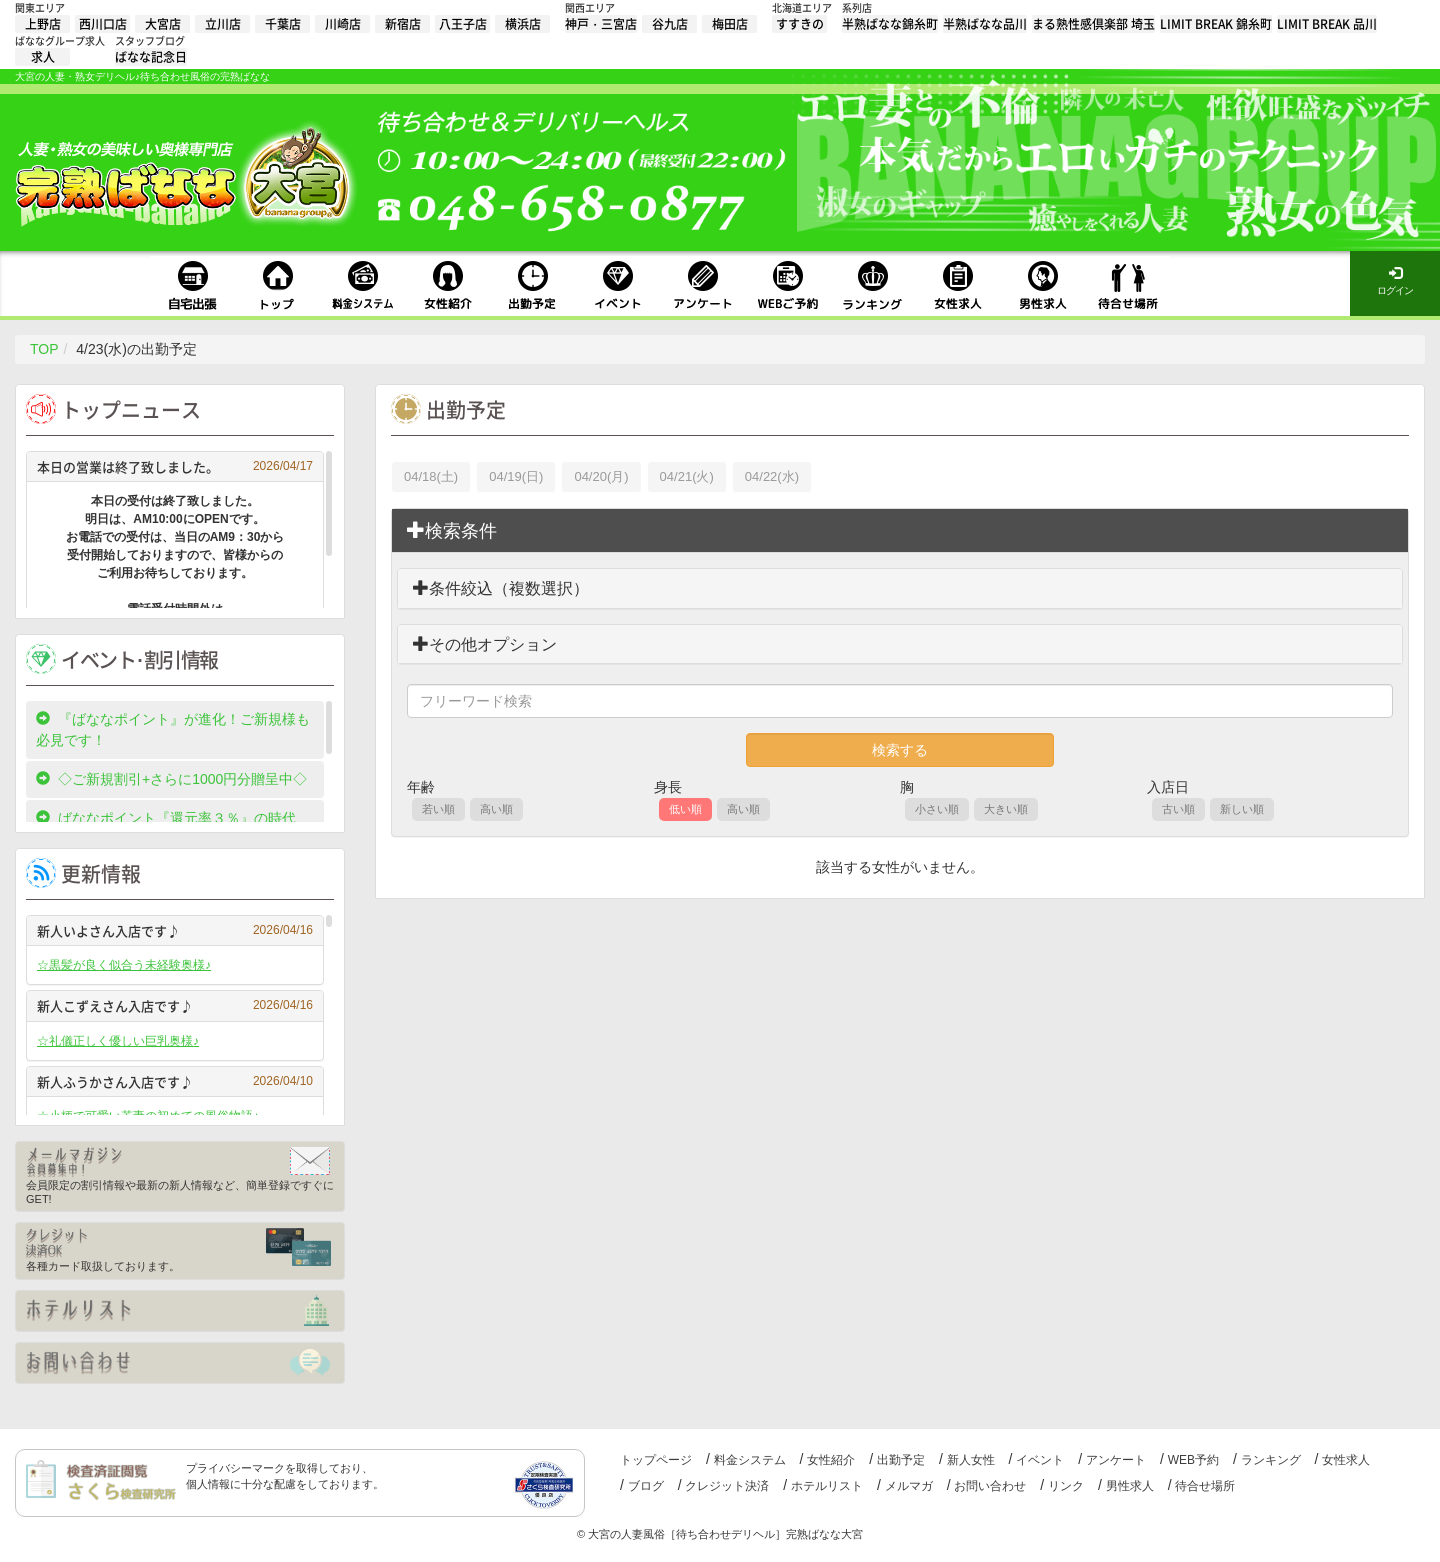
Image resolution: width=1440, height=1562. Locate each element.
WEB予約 (1193, 1460)
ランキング (1271, 1460)
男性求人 (1130, 1486)
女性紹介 (831, 1460)
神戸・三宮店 (601, 24)
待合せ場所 (1205, 1486)
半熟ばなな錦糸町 (890, 24)
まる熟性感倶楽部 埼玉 (1093, 24)
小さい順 (937, 809)
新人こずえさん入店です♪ (175, 1005)
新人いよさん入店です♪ (175, 930)
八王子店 (463, 24)
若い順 (438, 809)
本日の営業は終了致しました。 (175, 466)
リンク (1066, 1486)
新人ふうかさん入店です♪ (175, 1081)
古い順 (1178, 809)
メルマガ (909, 1486)
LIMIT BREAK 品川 (1327, 24)
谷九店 (670, 24)
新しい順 (1242, 809)
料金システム (750, 1460)
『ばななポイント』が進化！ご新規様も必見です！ (173, 729)
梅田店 (730, 24)
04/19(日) (516, 476)
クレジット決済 (727, 1486)
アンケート (1116, 1460)
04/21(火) (687, 476)
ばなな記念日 (151, 57)
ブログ (646, 1486)
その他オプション (485, 644)
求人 (43, 57)
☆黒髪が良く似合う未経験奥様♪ (124, 965)
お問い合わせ (990, 1486)
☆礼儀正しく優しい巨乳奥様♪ (118, 1041)
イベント (1040, 1460)
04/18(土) (431, 476)
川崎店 (343, 24)
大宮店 (163, 24)
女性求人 (1346, 1460)
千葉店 (283, 24)
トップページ (656, 1460)
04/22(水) (772, 476)
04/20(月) (601, 476)
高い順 (496, 809)
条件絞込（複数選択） (501, 588)
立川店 (223, 24)
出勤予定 (901, 1460)
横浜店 (523, 24)
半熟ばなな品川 (985, 24)
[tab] (900, 531)
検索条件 (452, 530)
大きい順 (1006, 809)
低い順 (685, 809)
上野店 (43, 24)
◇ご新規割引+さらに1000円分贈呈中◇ (171, 779)
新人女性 (971, 1460)
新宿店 (403, 24)
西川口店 (103, 24)
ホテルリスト (827, 1486)
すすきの (800, 24)
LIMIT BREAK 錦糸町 (1216, 24)
